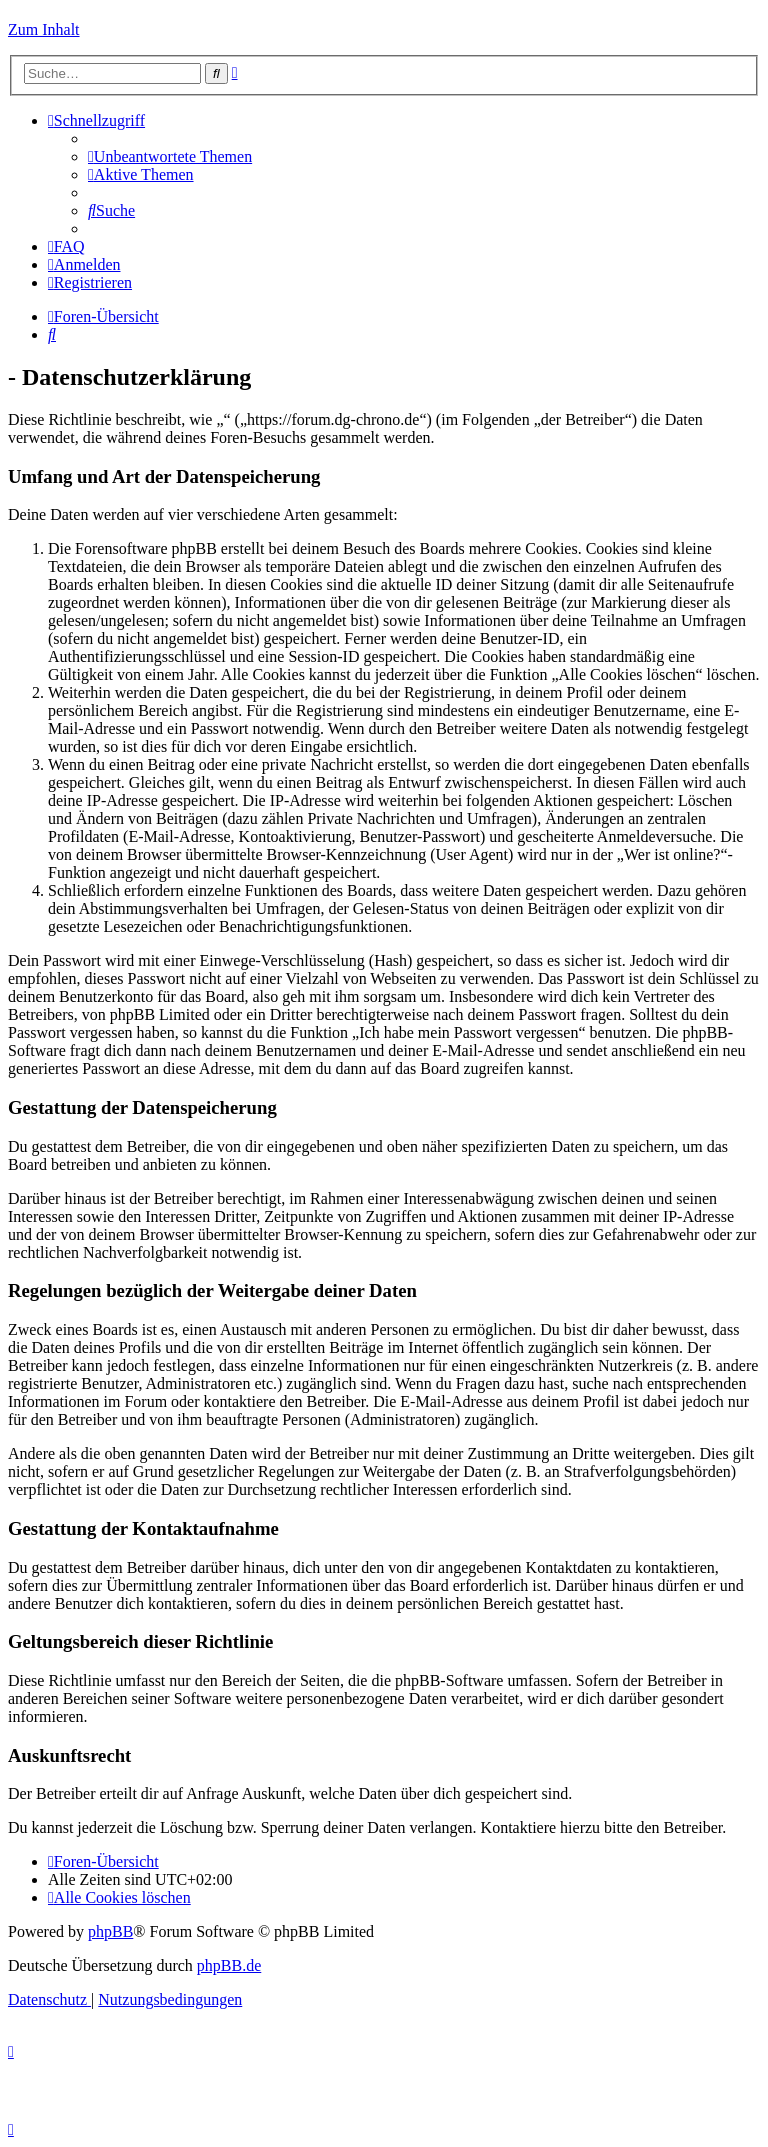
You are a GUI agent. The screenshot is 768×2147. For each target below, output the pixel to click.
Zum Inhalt (44, 29)
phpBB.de (229, 1965)
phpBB (110, 1931)
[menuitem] (170, 156)
